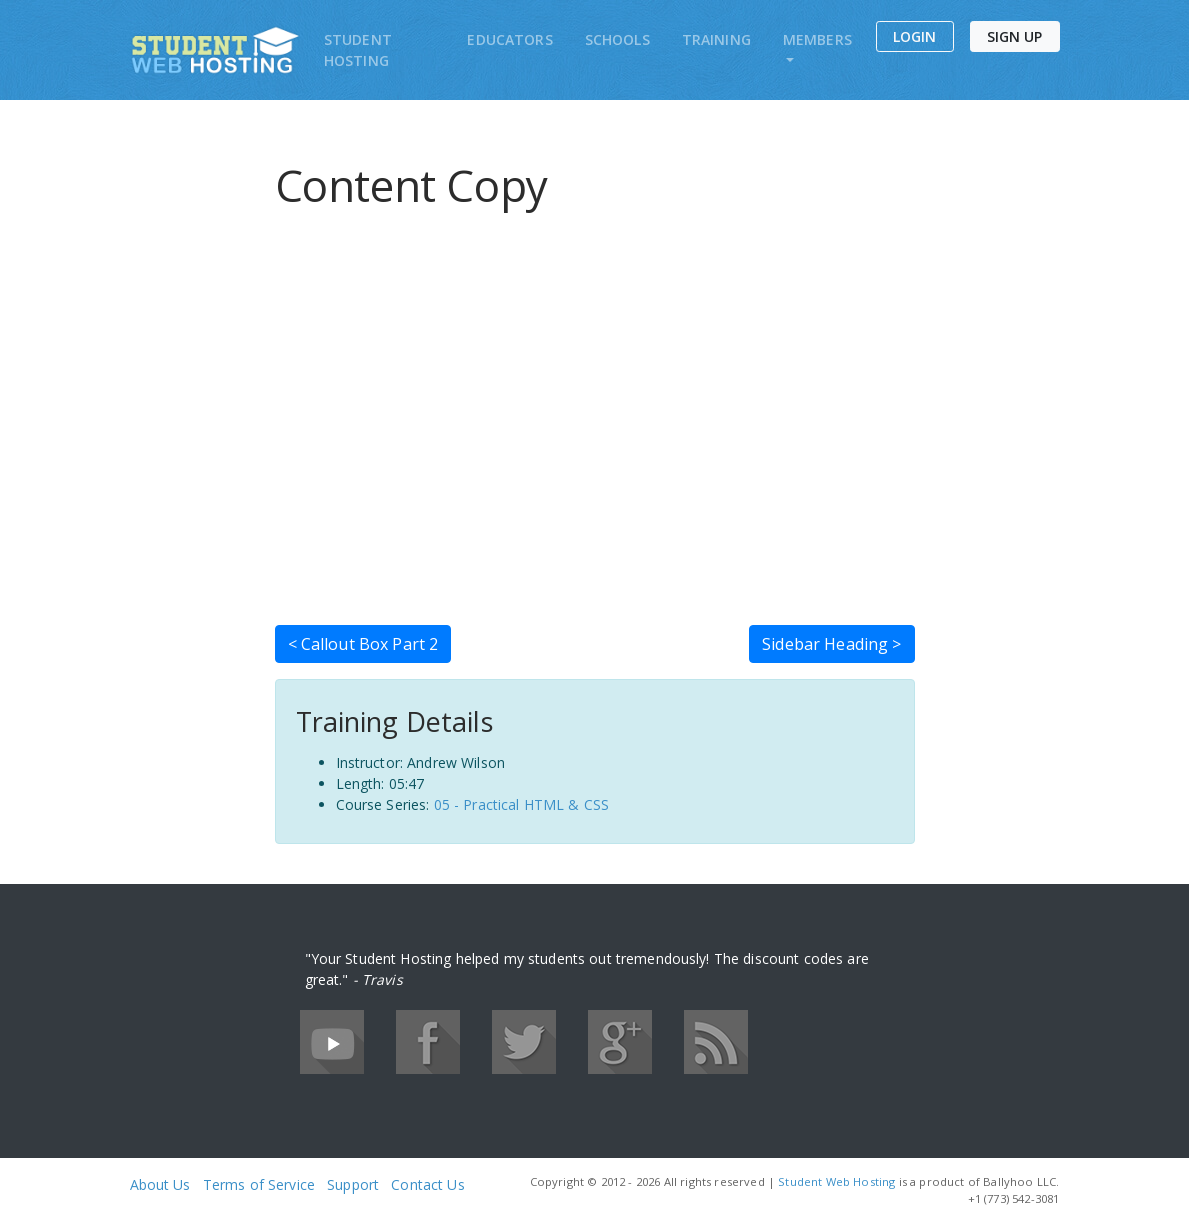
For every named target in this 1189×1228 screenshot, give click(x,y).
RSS (716, 1042)
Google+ (620, 1042)
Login (915, 36)
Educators (509, 39)
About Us (160, 1184)
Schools (617, 39)
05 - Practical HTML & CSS (522, 804)
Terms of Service (259, 1184)
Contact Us (427, 1184)
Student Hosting (358, 50)
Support (353, 1184)
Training (716, 39)
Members (817, 39)
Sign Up (1015, 36)
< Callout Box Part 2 (363, 644)
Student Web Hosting (836, 1181)
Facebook (428, 1042)
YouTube (332, 1042)
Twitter (524, 1042)
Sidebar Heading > (831, 644)
